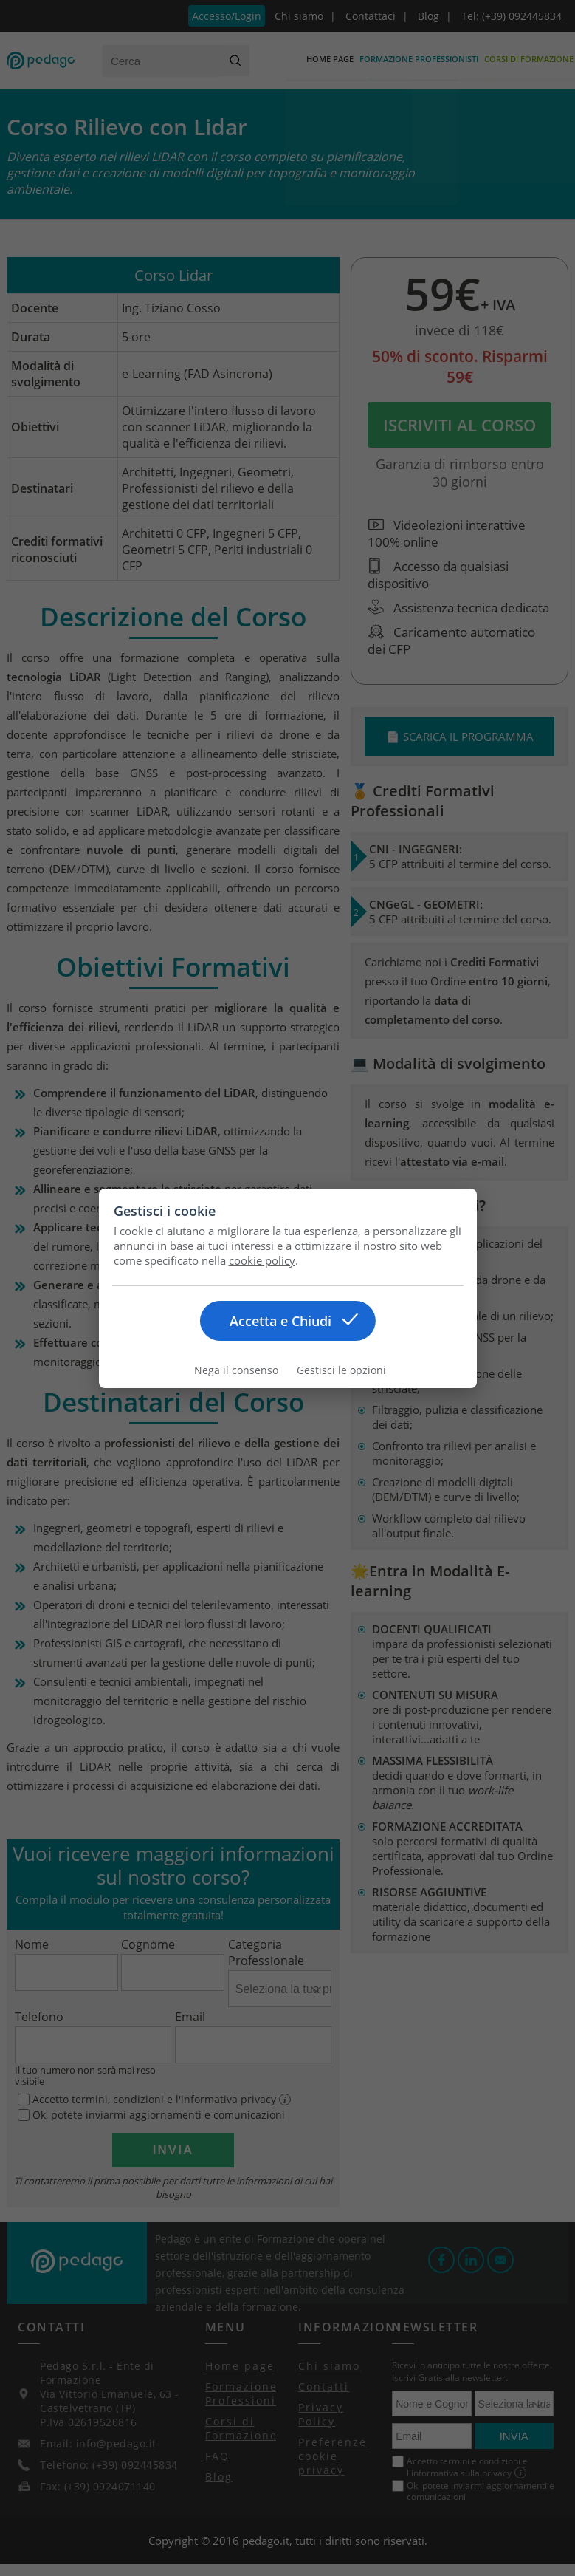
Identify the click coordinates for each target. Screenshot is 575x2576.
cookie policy (262, 1260)
